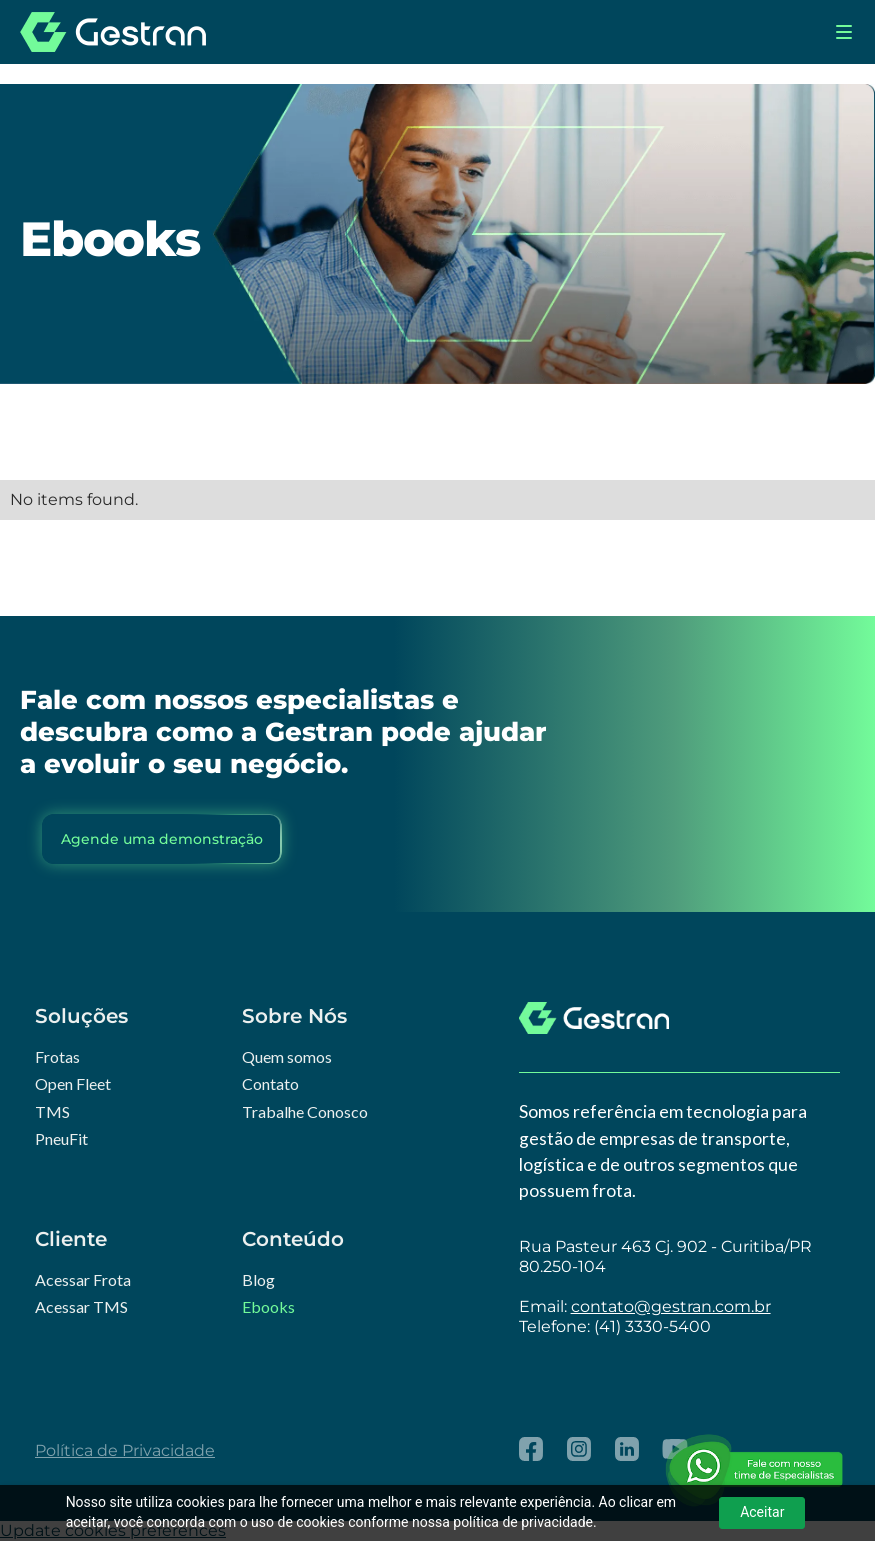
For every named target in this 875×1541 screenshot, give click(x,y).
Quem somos (287, 1056)
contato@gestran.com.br (671, 1306)
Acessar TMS (81, 1306)
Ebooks (268, 1306)
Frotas (57, 1056)
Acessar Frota (83, 1279)
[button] (844, 32)
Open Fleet (73, 1083)
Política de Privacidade (125, 1450)
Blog (258, 1279)
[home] (113, 32)
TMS (52, 1111)
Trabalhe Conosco (305, 1111)
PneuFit (61, 1138)
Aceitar (762, 1512)
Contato (270, 1083)
